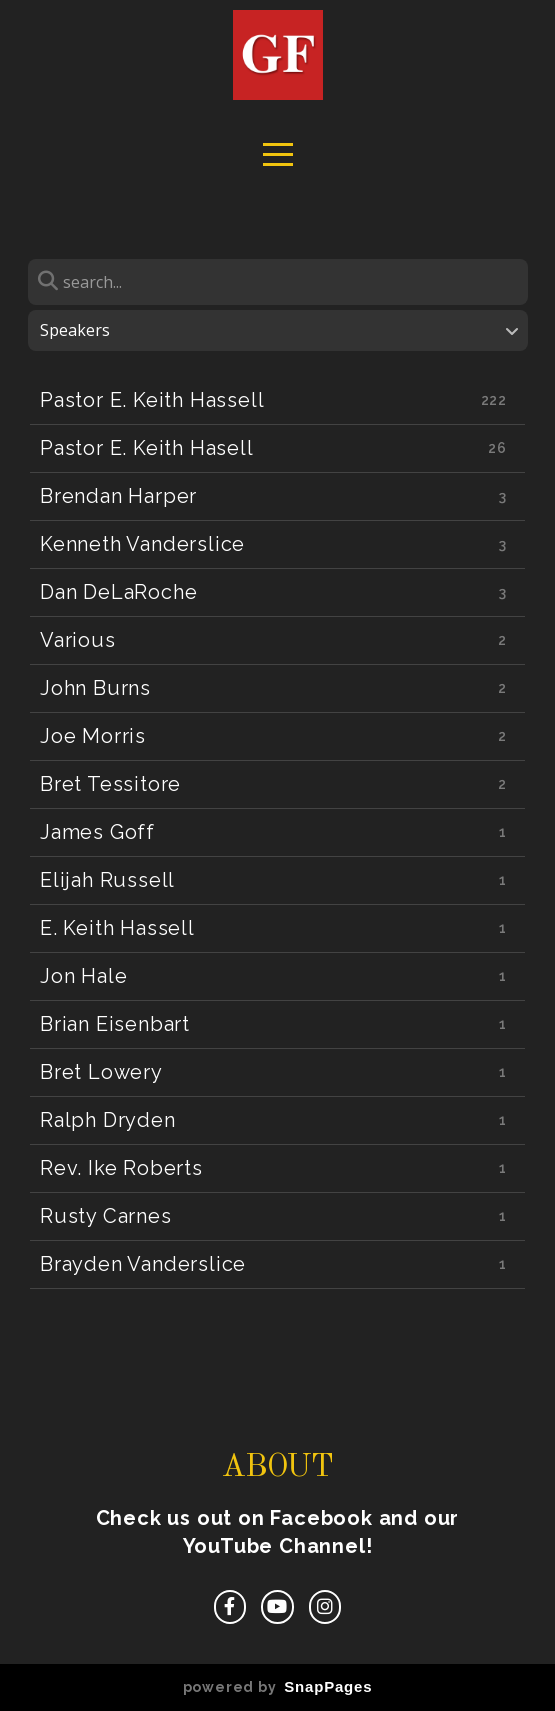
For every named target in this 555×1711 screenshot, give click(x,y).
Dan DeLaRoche (118, 592)
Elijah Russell (107, 880)
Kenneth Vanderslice (142, 544)
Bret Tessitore (110, 784)
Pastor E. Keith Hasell (147, 448)
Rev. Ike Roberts (121, 1168)
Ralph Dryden (108, 1120)
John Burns (95, 688)
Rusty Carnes (106, 1216)
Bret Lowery (101, 1072)
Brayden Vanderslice (143, 1264)
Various (78, 640)
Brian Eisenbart (115, 1024)
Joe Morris (93, 736)
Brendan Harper (118, 496)
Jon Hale (83, 976)
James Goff (97, 832)
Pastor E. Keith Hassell (152, 400)
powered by (278, 1687)
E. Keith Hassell (117, 928)
